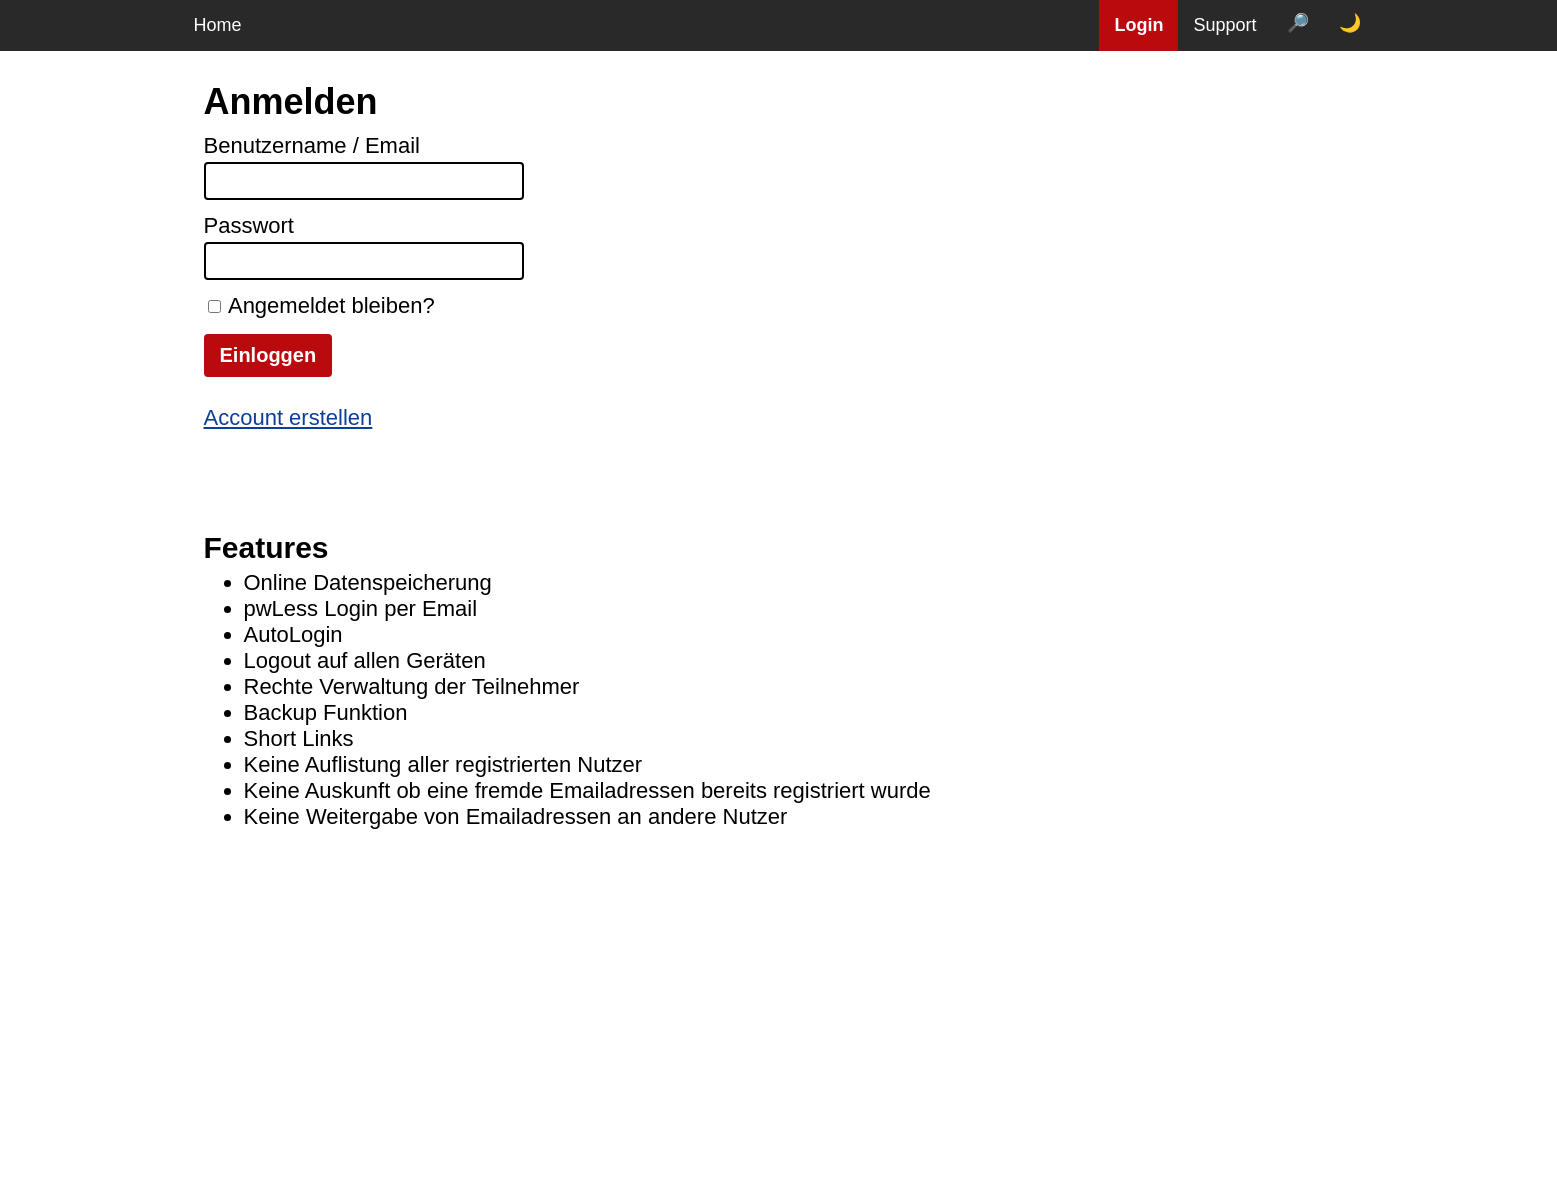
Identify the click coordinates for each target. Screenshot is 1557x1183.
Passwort (249, 225)
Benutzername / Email (312, 145)
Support (1224, 25)
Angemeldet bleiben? (331, 305)
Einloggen (268, 355)
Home (218, 25)
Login (1138, 25)
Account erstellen (288, 417)
